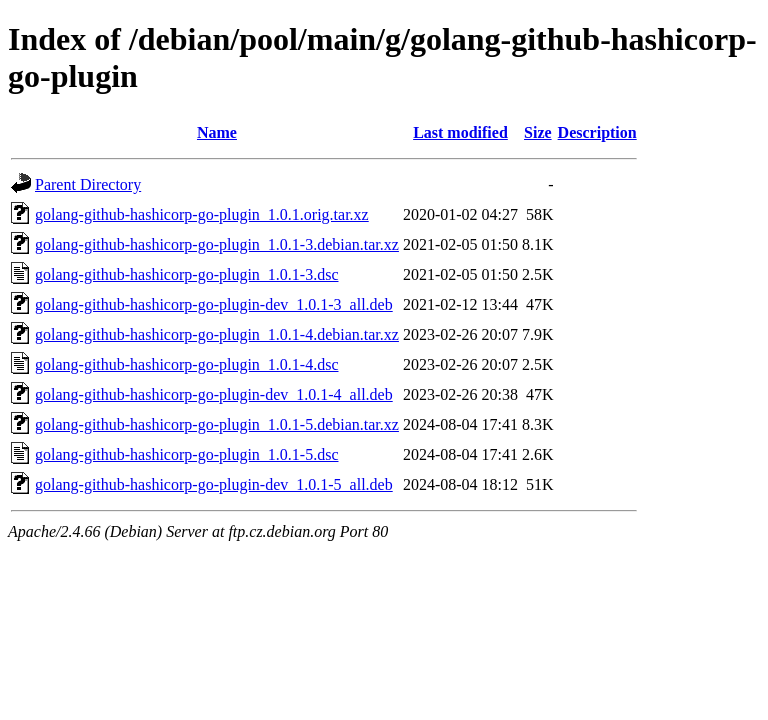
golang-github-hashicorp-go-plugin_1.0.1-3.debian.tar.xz (217, 244)
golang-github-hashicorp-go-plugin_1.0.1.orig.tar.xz (202, 214)
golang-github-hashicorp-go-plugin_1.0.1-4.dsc (187, 364)
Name (217, 132)
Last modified (460, 132)
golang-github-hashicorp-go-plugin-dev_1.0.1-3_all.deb (214, 304)
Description (597, 132)
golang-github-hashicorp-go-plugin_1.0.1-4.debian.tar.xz (217, 334)
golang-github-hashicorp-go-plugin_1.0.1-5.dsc (187, 454)
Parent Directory (88, 184)
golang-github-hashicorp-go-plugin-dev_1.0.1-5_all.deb (214, 484)
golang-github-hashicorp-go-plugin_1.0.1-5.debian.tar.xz (217, 424)
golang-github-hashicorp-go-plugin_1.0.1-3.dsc (187, 274)
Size (538, 132)
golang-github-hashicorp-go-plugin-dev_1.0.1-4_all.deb (214, 394)
